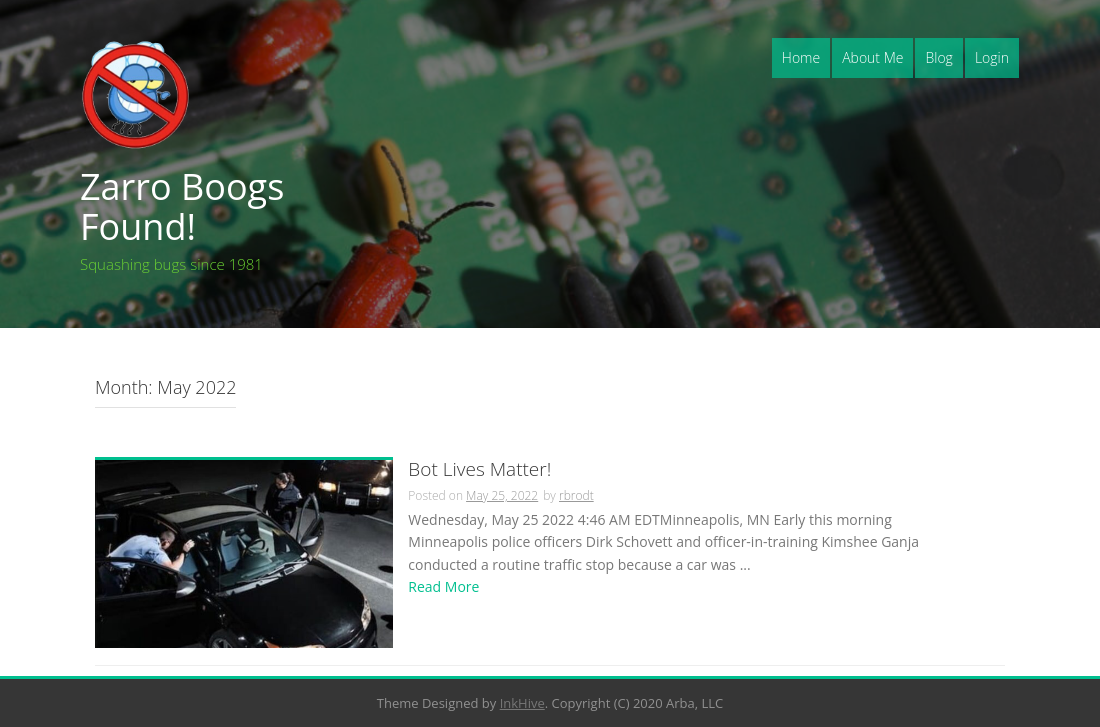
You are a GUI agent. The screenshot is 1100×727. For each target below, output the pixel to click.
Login (992, 57)
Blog (938, 57)
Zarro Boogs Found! (182, 206)
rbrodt (576, 495)
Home (801, 57)
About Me (872, 57)
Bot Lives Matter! (479, 470)
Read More (443, 586)
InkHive (522, 703)
